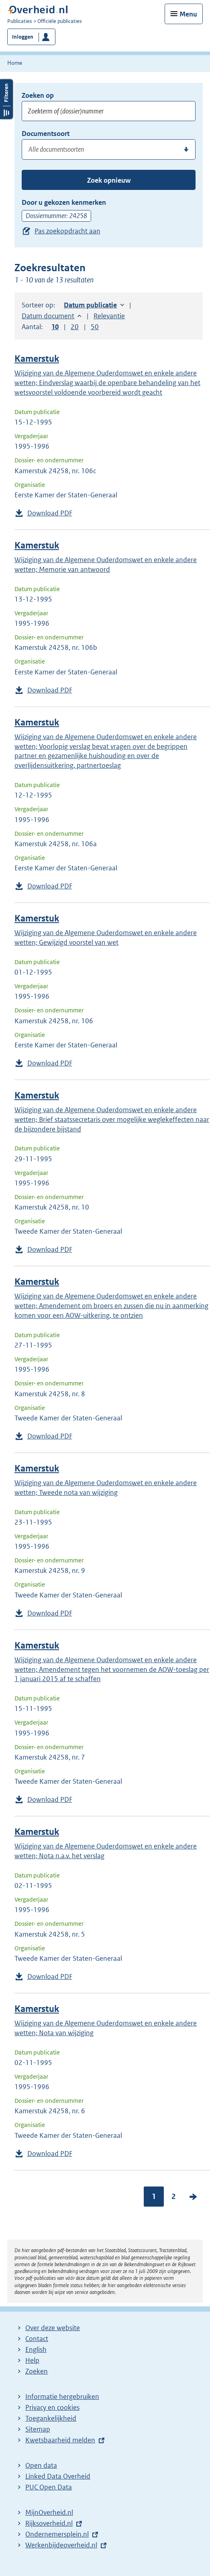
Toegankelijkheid (50, 2418)
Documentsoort (45, 133)
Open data (41, 2465)
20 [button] (75, 326)
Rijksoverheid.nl (49, 2523)
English (36, 2349)
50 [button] (95, 326)
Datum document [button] (48, 315)
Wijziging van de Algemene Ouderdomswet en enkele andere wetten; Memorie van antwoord (105, 564)
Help (32, 2360)
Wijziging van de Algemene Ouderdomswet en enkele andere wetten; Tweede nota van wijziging (105, 1487)
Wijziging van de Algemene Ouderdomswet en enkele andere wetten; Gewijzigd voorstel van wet (105, 937)
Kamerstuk (36, 358)
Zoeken (36, 2371)
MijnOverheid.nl (49, 2512)
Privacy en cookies (52, 2407)
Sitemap (37, 2429)
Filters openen (6, 99)
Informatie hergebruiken (62, 2396)
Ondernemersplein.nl (57, 2534)
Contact (36, 2338)
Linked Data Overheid (57, 2476)
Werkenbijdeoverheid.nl (61, 2545)
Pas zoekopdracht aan (67, 231)
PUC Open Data (48, 2487)
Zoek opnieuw (108, 180)
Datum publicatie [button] (90, 305)
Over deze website (52, 2327)
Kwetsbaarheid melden (60, 2440)
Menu (188, 14)
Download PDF (49, 513)
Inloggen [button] (22, 36)
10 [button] (55, 326)
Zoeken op (38, 95)
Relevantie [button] (109, 315)
